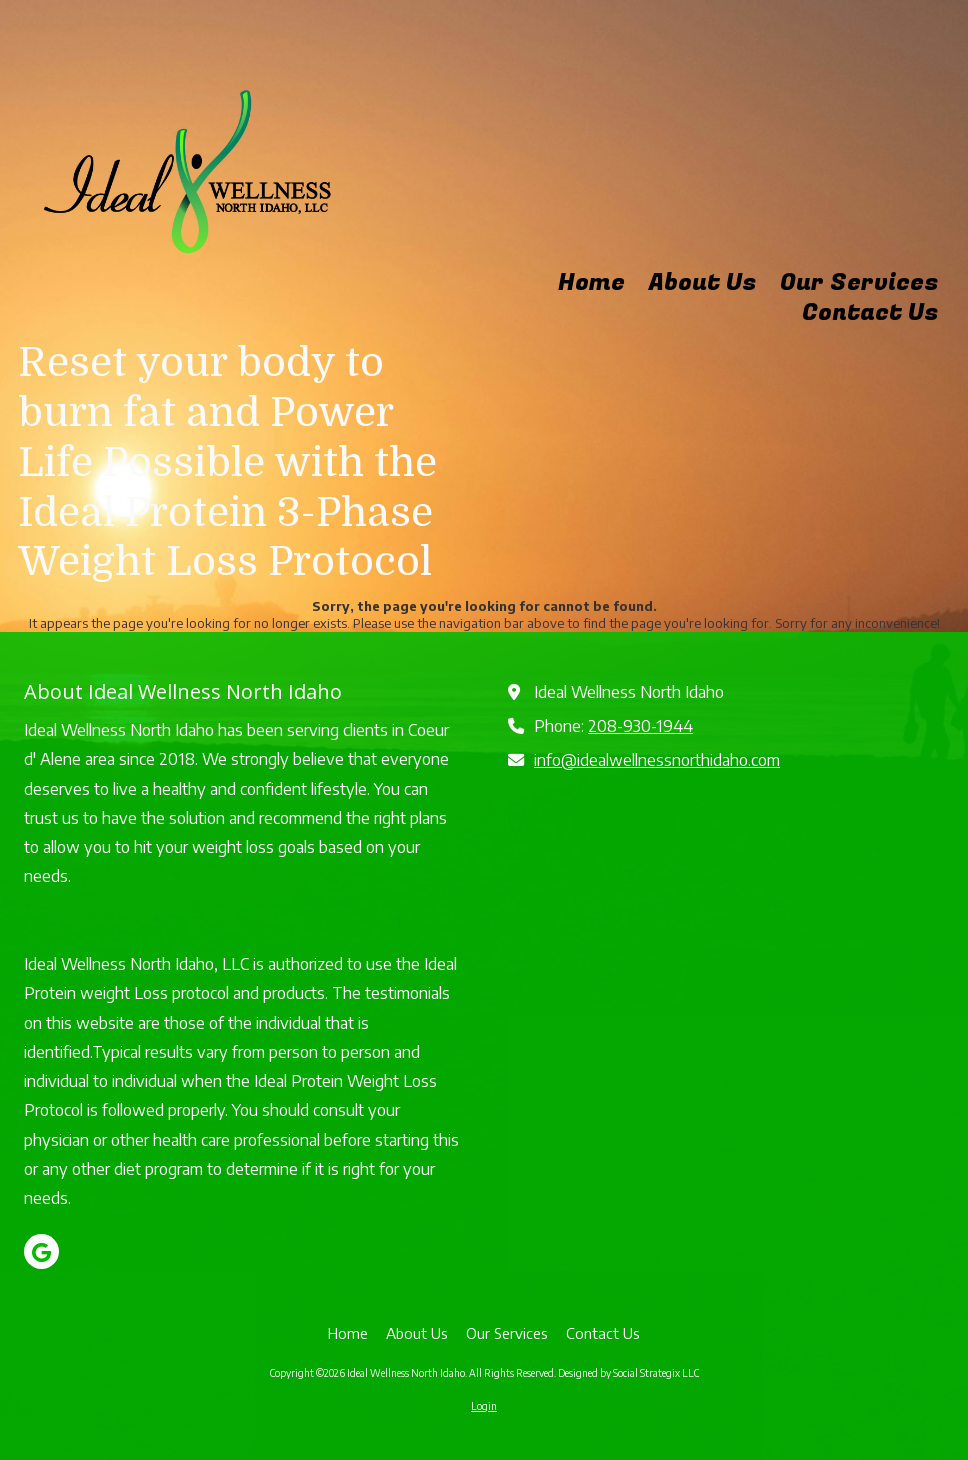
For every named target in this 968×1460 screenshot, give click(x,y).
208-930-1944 (640, 725)
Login (484, 1406)
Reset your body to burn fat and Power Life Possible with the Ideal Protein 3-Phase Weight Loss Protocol (227, 462)
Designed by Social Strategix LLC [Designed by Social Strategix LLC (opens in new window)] (628, 1373)
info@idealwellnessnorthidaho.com (657, 759)
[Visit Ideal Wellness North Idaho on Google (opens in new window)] (41, 1251)
